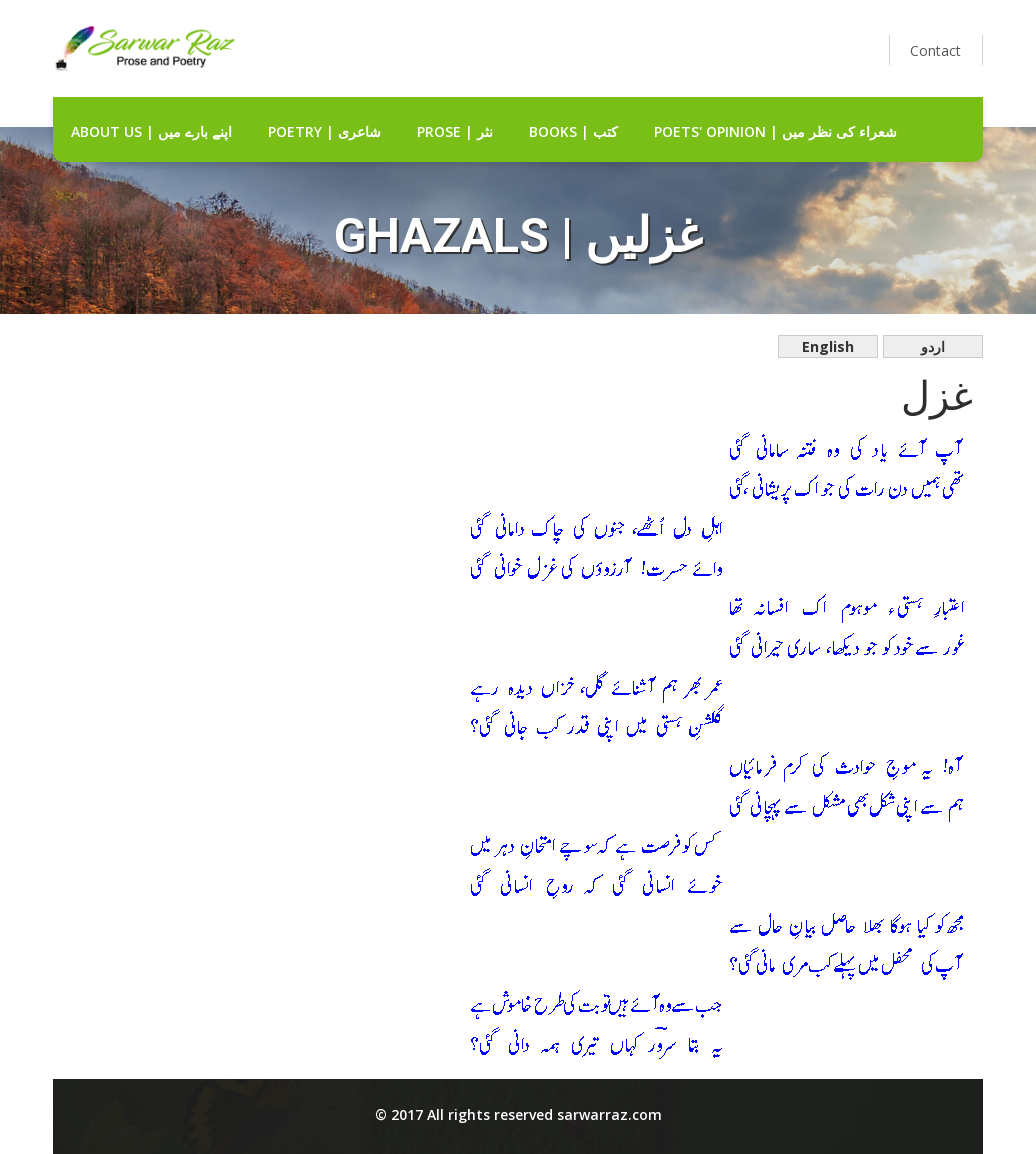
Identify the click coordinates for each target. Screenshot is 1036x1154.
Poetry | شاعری (324, 131)
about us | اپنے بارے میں (151, 131)
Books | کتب (573, 131)
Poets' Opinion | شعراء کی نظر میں (775, 131)
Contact (935, 50)
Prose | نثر (455, 131)
